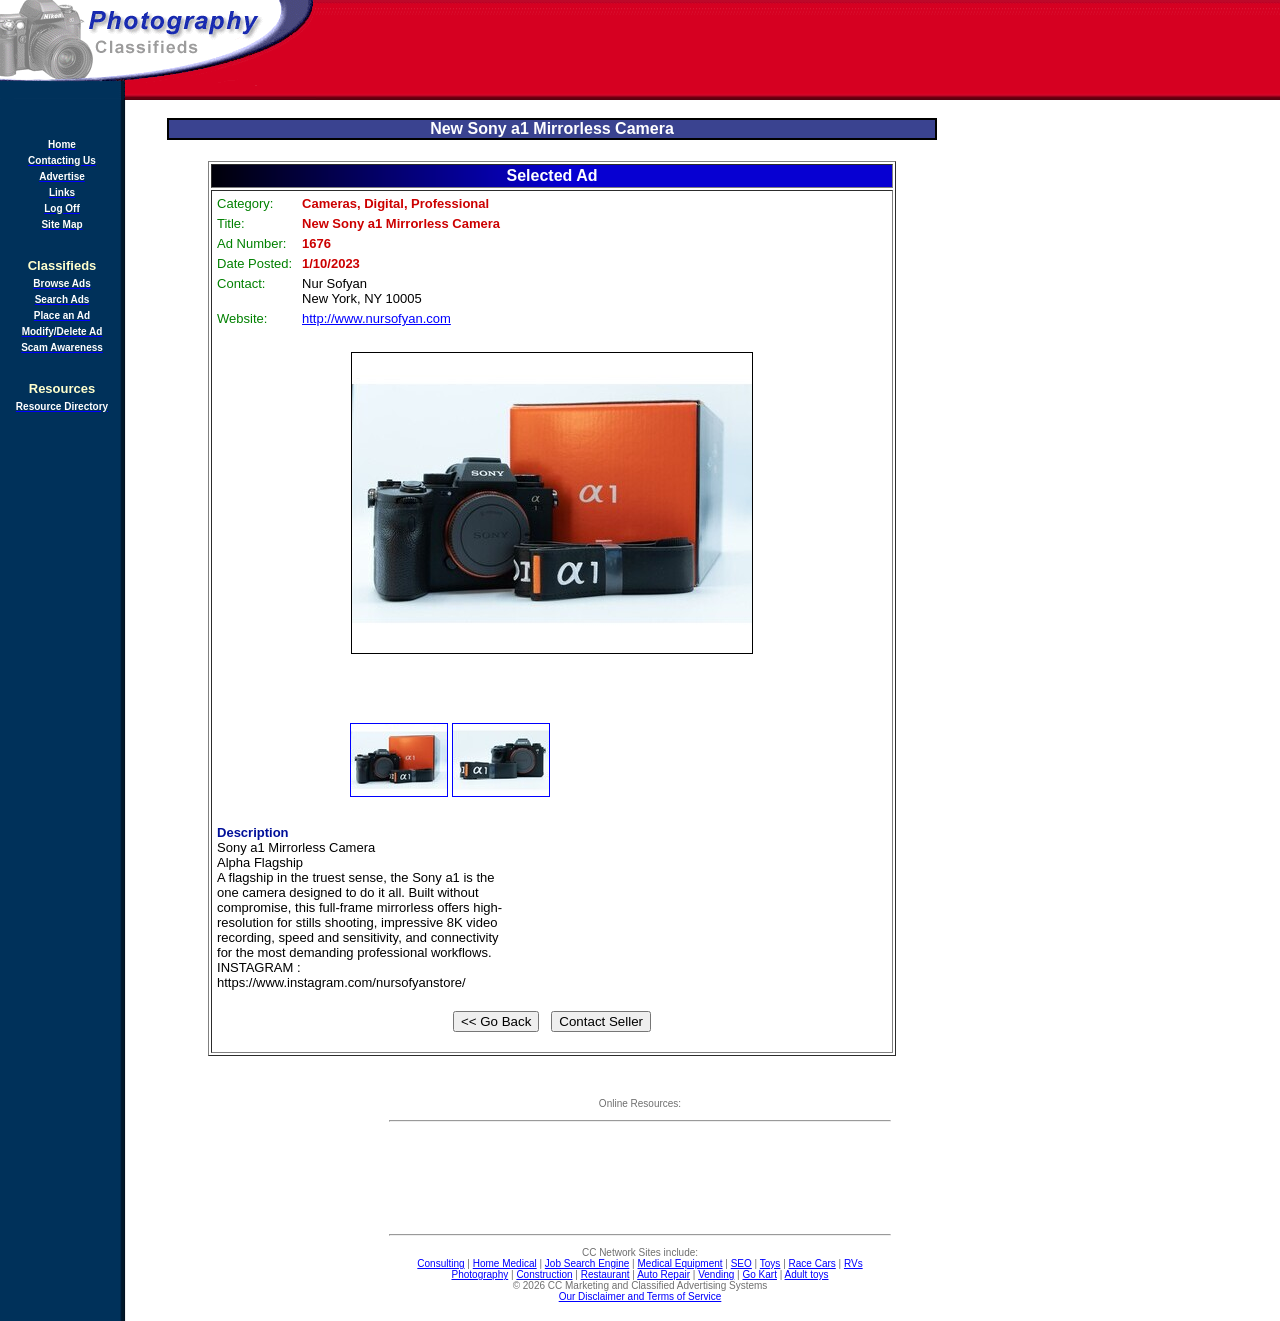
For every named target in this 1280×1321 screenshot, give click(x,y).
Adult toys (807, 1274)
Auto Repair (663, 1274)
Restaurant (605, 1274)
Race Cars (812, 1263)
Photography (480, 1274)
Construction (544, 1274)
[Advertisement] (798, 50)
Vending (716, 1274)
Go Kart (759, 1274)
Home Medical (505, 1263)
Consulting (440, 1263)
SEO (741, 1263)
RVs (853, 1263)
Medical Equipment (680, 1263)
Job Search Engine (587, 1263)
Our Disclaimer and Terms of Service (640, 1296)
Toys (770, 1263)
